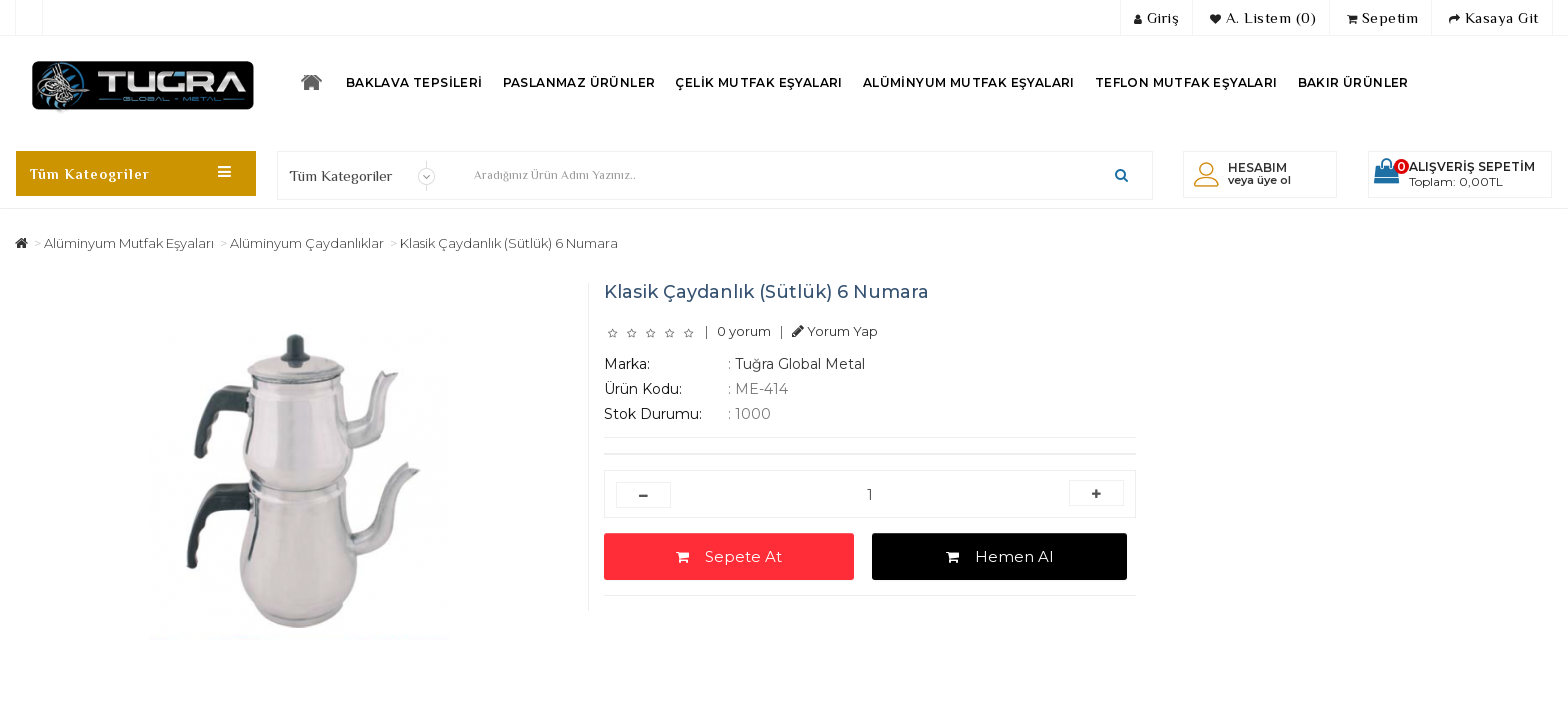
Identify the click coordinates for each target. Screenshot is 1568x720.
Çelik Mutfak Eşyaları (758, 82)
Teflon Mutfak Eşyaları (1186, 82)
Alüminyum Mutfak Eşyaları (969, 82)
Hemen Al (999, 556)
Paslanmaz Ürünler (579, 82)
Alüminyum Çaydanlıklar (307, 243)
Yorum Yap (835, 331)
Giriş (1157, 17)
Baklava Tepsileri (414, 82)
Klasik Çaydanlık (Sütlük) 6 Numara (509, 243)
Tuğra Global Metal (800, 364)
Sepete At (729, 556)
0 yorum (744, 331)
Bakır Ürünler (1353, 82)
